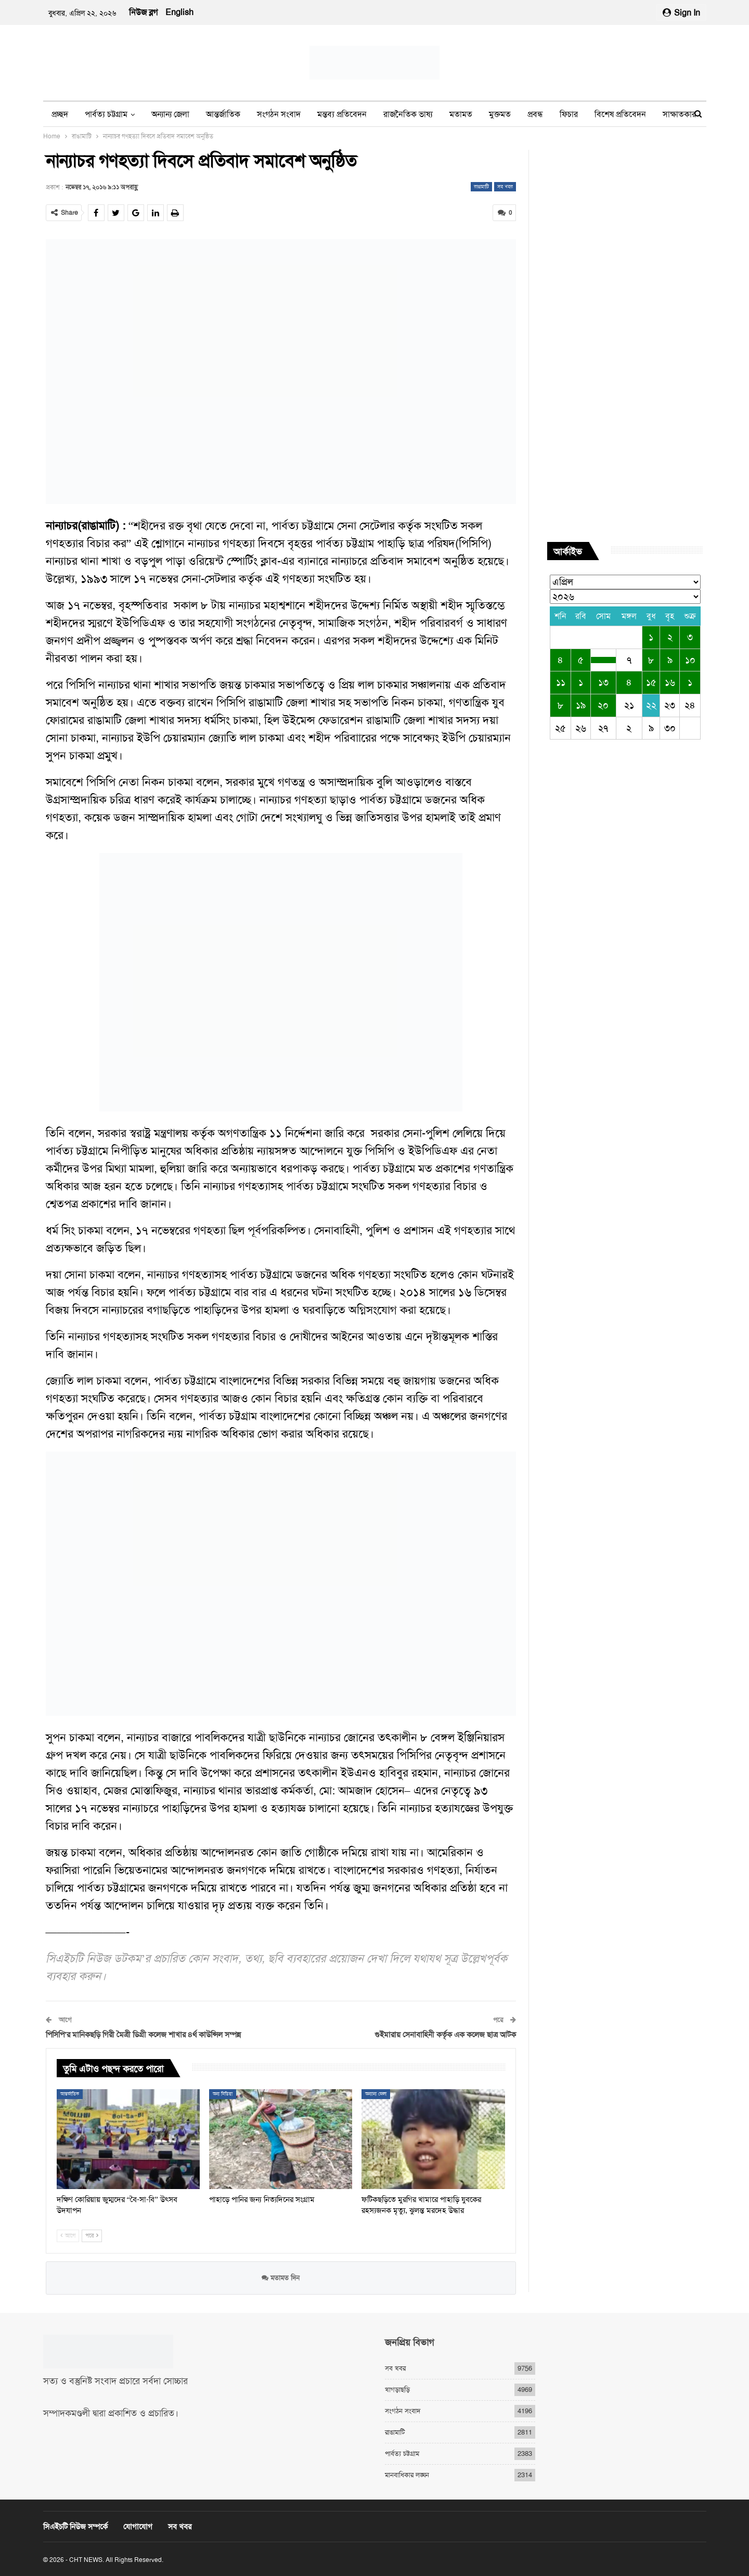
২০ (603, 705)
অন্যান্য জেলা (170, 114)
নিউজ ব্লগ (143, 12)
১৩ (603, 682)
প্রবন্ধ (535, 114)
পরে (91, 2236)
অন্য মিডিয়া (223, 2093)
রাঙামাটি (481, 186)
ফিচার (569, 114)
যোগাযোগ (137, 2526)
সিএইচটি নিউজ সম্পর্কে (75, 2526)
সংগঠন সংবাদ (279, 114)
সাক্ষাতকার (679, 114)
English (179, 12)
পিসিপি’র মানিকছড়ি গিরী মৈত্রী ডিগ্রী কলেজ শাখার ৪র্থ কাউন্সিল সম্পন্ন (143, 2034)
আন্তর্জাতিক (223, 114)
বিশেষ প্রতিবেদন (620, 114)
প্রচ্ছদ (59, 114)
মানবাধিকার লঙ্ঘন (407, 2474)
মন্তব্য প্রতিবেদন (342, 114)
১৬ (670, 682)
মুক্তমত (500, 114)
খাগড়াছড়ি (397, 2389)
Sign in (681, 12)
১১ (560, 682)
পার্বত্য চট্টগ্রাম (106, 114)
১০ (690, 660)
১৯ (581, 705)
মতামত (460, 114)
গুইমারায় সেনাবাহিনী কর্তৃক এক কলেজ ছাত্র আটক (445, 2034)
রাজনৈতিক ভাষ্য (408, 114)
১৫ (651, 682)
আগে (67, 2236)
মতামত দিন (281, 2277)
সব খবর (505, 186)
